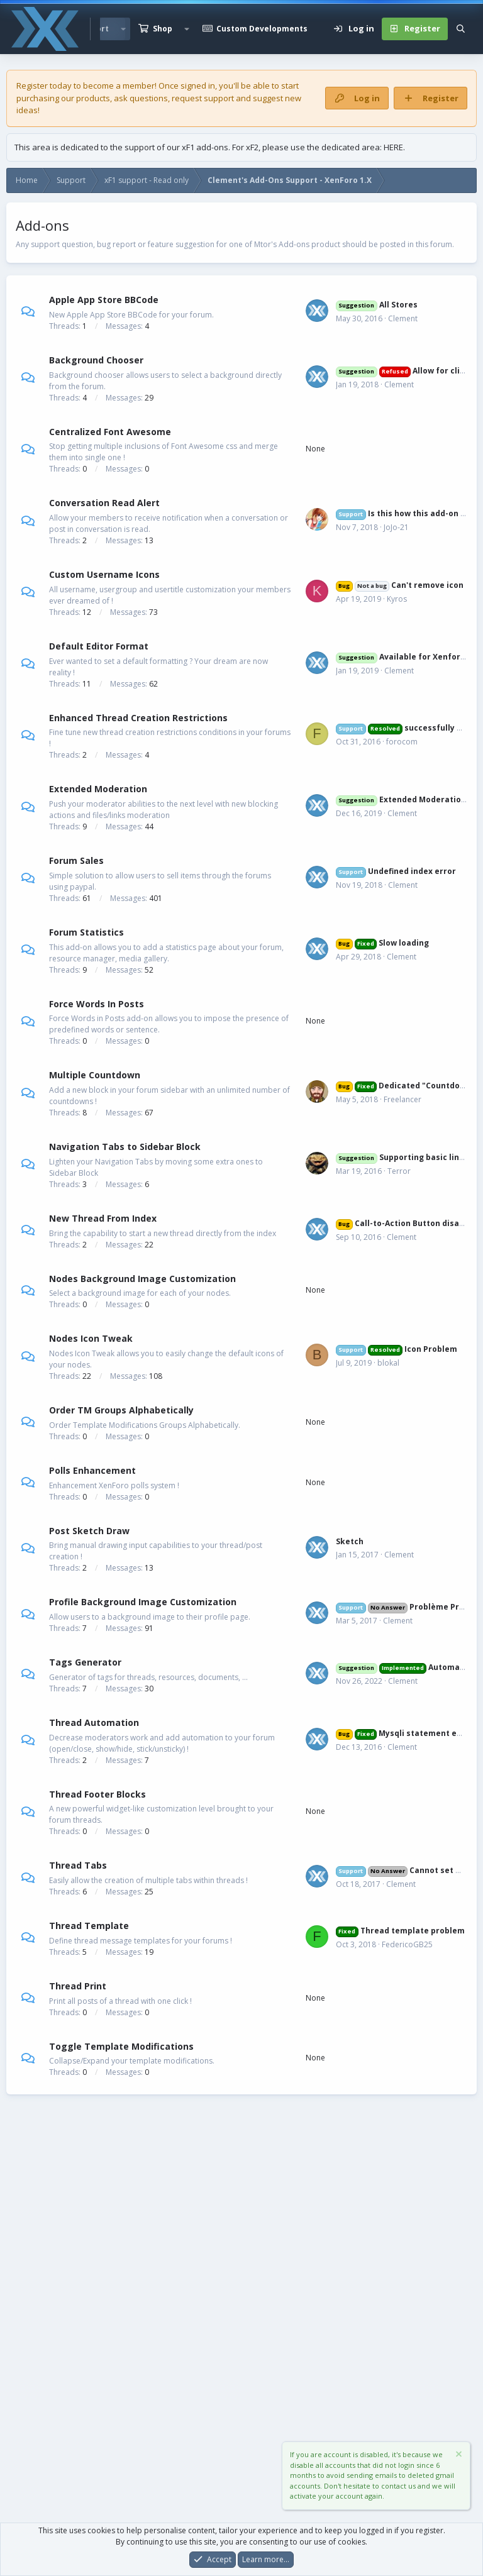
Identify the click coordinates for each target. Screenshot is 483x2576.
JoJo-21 (396, 527)
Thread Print (77, 1986)
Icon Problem (396, 1349)
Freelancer (402, 1099)
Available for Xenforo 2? (405, 656)
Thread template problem (400, 1930)
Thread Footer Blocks (97, 1793)
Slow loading (382, 942)
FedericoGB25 (407, 1944)
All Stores (377, 304)
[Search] (461, 29)
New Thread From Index (103, 1218)
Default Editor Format (98, 646)
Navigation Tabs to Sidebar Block (125, 1147)
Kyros (397, 599)
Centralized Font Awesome (110, 431)
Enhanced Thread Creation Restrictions (138, 717)
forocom (402, 741)
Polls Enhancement (92, 1470)
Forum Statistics (86, 932)
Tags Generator (85, 1662)
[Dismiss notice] (458, 2456)
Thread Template (89, 1926)
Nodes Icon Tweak (91, 1338)
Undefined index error (396, 871)
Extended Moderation (98, 789)
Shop (162, 28)
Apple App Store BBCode (103, 300)
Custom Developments (262, 28)
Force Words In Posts (96, 1003)
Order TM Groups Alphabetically (121, 1410)
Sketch (350, 1541)
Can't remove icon (400, 585)
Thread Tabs (78, 1865)
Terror (399, 1171)
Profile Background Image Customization (142, 1602)
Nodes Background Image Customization (142, 1278)
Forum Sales (76, 860)
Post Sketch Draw (89, 1530)
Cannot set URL (403, 1870)
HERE (393, 147)
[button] (187, 29)
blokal (388, 1362)
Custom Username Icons (104, 574)
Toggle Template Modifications (121, 2046)
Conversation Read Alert (104, 503)
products (93, 98)
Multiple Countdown (94, 1075)
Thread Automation (94, 1722)
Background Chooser (96, 360)
